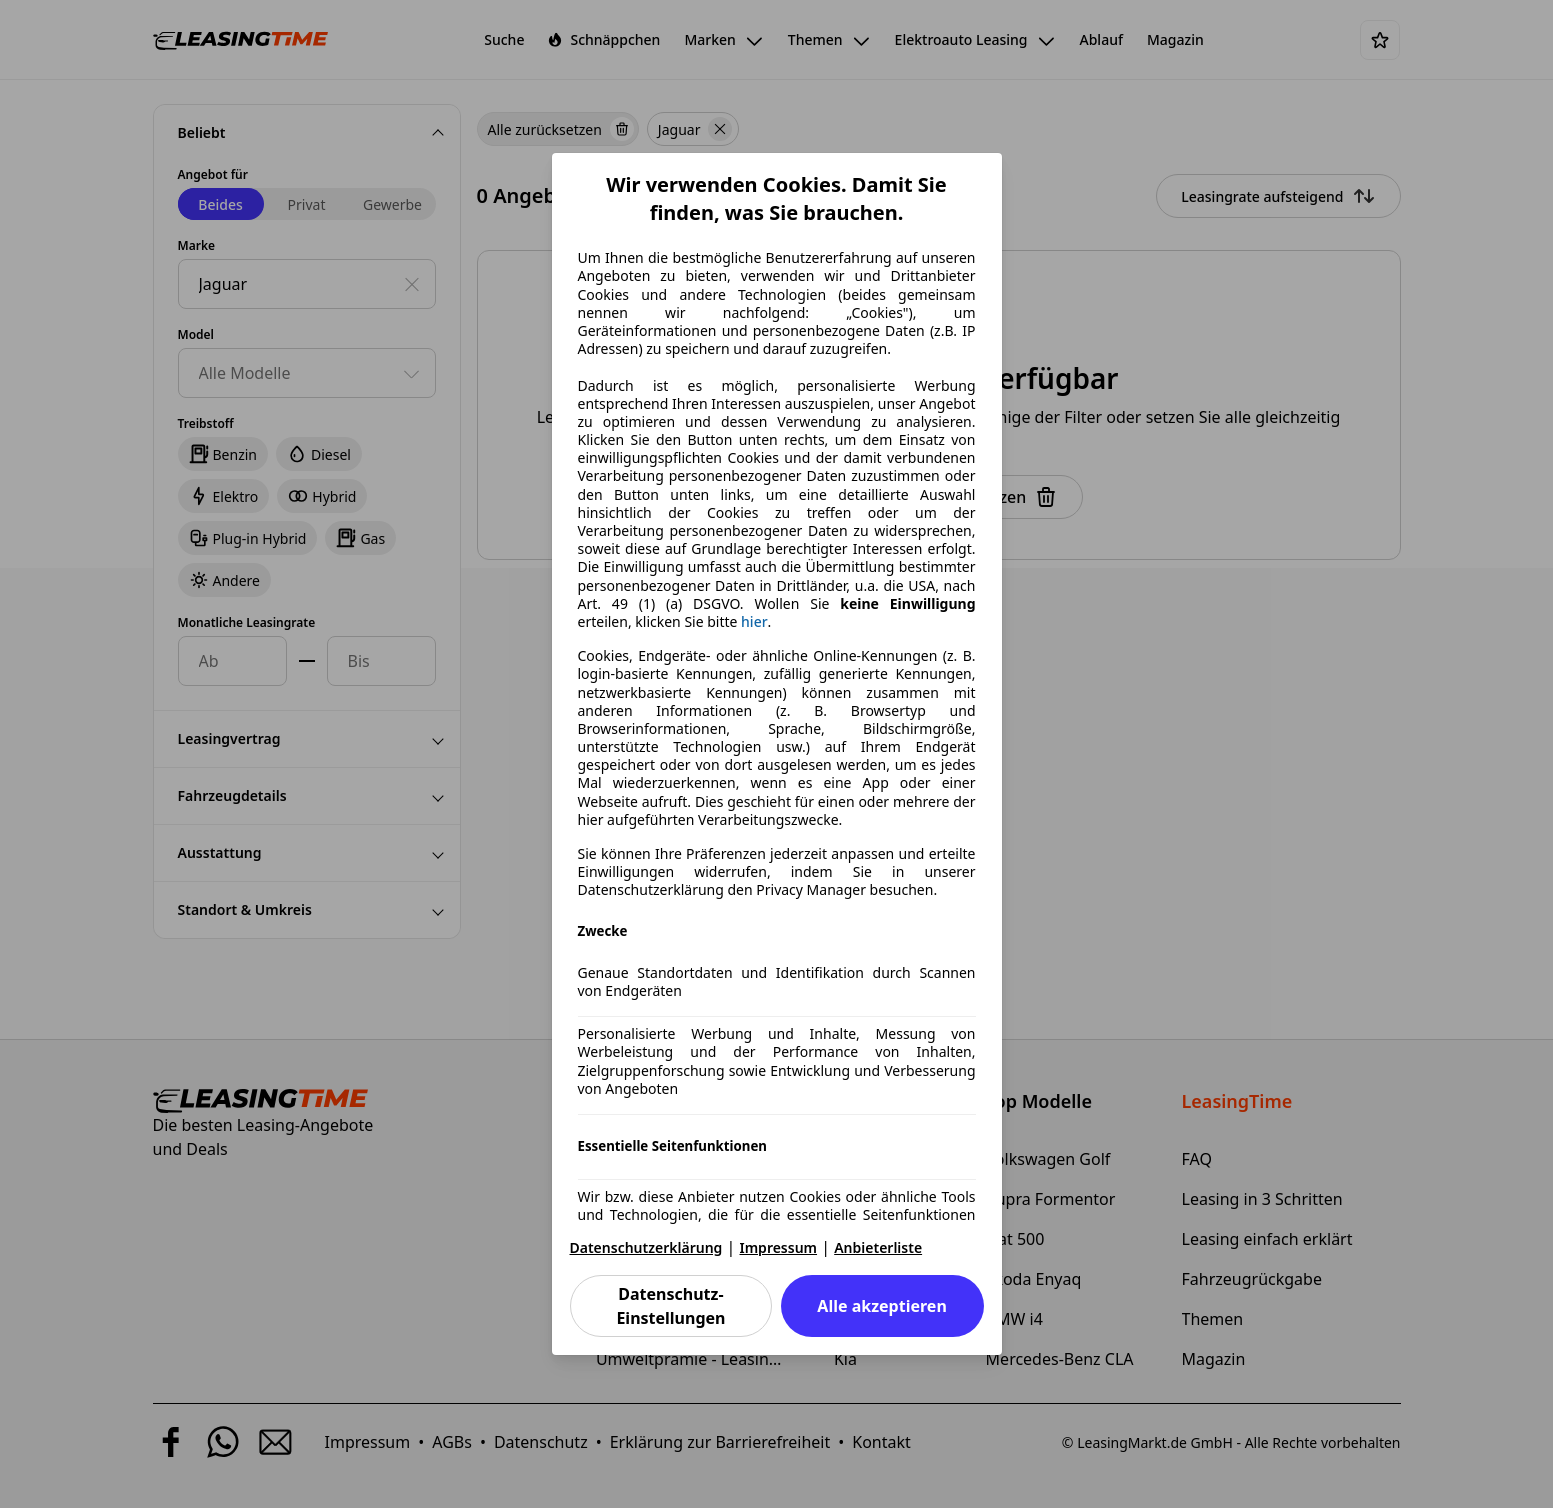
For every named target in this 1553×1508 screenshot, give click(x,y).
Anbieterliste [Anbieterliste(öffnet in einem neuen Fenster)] (878, 1247)
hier (754, 622)
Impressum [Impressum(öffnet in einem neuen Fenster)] (779, 1247)
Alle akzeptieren (881, 1306)
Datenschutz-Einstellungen (670, 1306)
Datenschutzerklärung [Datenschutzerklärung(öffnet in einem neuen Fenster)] (646, 1247)
